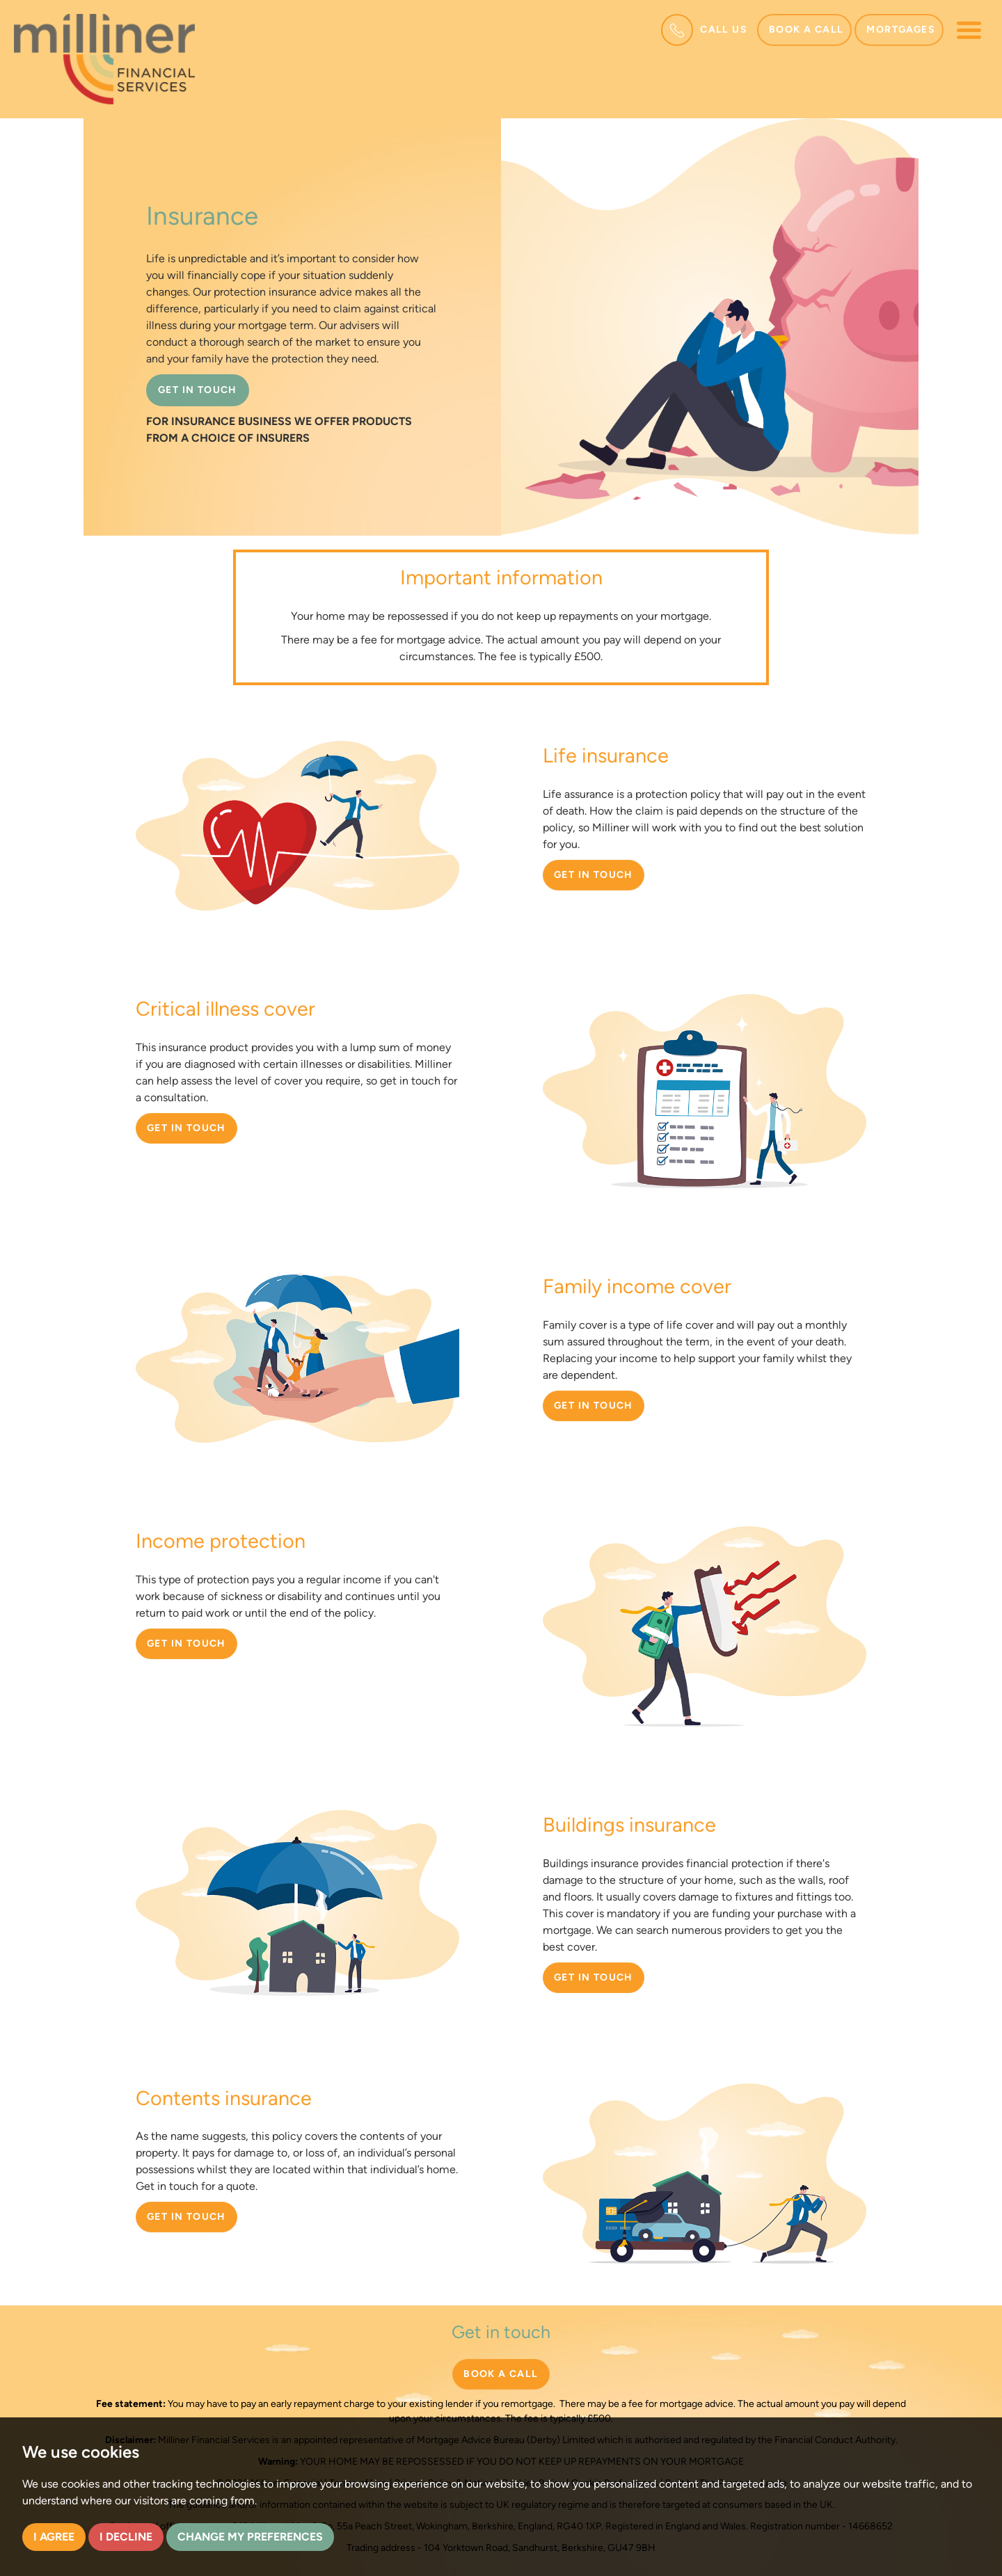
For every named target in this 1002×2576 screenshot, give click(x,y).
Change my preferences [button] (250, 2536)
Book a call (806, 29)
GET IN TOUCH (197, 390)
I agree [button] (53, 2536)
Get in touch (593, 875)
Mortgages (900, 29)
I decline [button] (126, 2536)
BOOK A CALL (500, 2374)
